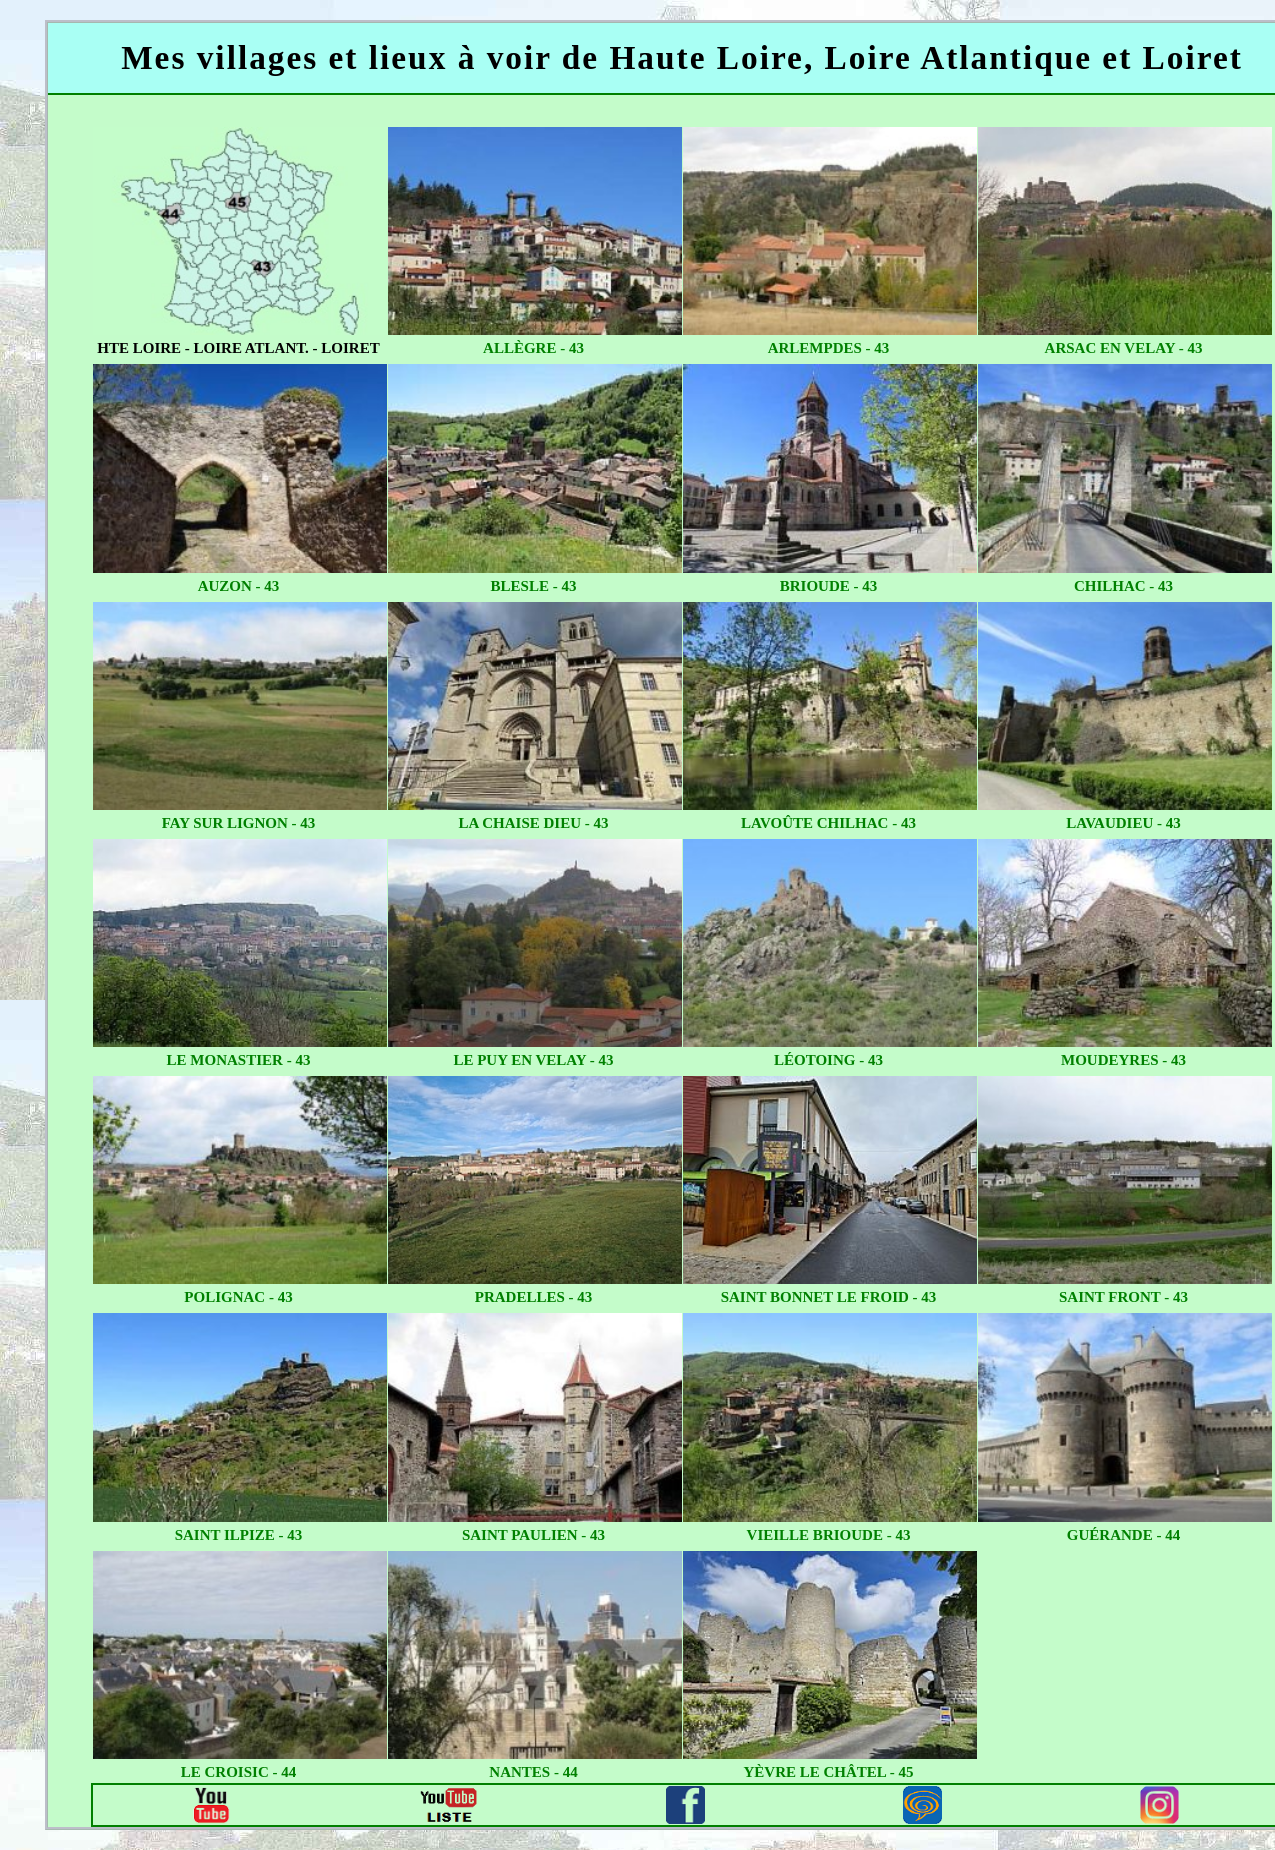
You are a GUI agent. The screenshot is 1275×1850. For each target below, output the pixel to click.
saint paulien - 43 (533, 1535)
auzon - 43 (239, 586)
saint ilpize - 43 (239, 1535)
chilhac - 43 (1123, 586)
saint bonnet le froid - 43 (829, 1297)
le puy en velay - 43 (533, 1060)
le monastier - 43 (239, 1060)
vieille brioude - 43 (829, 1535)
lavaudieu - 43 (1123, 823)
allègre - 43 (533, 348)
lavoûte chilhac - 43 (828, 823)
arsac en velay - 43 (1124, 348)
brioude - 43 (829, 586)
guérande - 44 (1123, 1535)
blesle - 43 (534, 586)
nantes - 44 (533, 1772)
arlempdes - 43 (829, 348)
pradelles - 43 (534, 1297)
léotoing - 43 (828, 1060)
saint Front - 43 (1123, 1297)
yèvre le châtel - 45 (828, 1772)
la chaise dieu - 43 (533, 823)
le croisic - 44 (238, 1772)
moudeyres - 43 (1123, 1060)
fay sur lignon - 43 (239, 823)
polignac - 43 (238, 1297)
